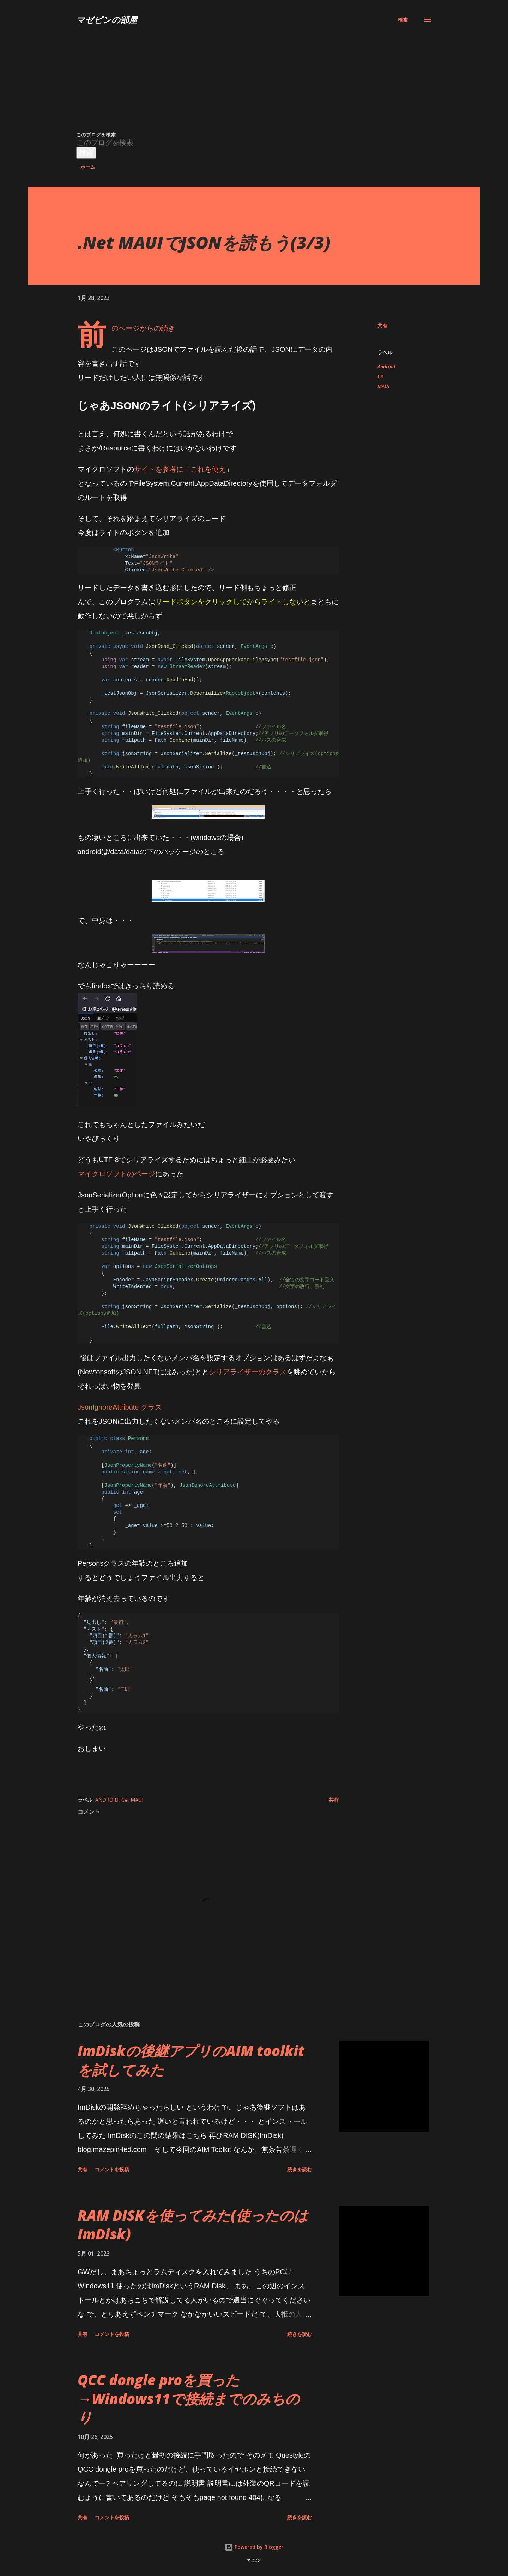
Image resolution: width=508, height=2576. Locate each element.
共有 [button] (382, 325)
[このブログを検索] (220, 142)
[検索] (403, 20)
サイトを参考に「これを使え (180, 469)
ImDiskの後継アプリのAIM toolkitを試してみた (191, 2060)
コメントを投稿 (112, 2169)
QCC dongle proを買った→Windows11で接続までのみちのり (189, 2398)
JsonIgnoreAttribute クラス (120, 1407)
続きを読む (299, 2169)
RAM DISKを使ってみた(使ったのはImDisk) (193, 2225)
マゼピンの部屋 (106, 19)
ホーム (87, 167)
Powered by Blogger (254, 2547)
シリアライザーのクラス (247, 1372)
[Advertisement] (229, 78)
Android (386, 366)
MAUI (383, 386)
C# (380, 376)
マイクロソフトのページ (116, 1174)
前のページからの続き (143, 328)
